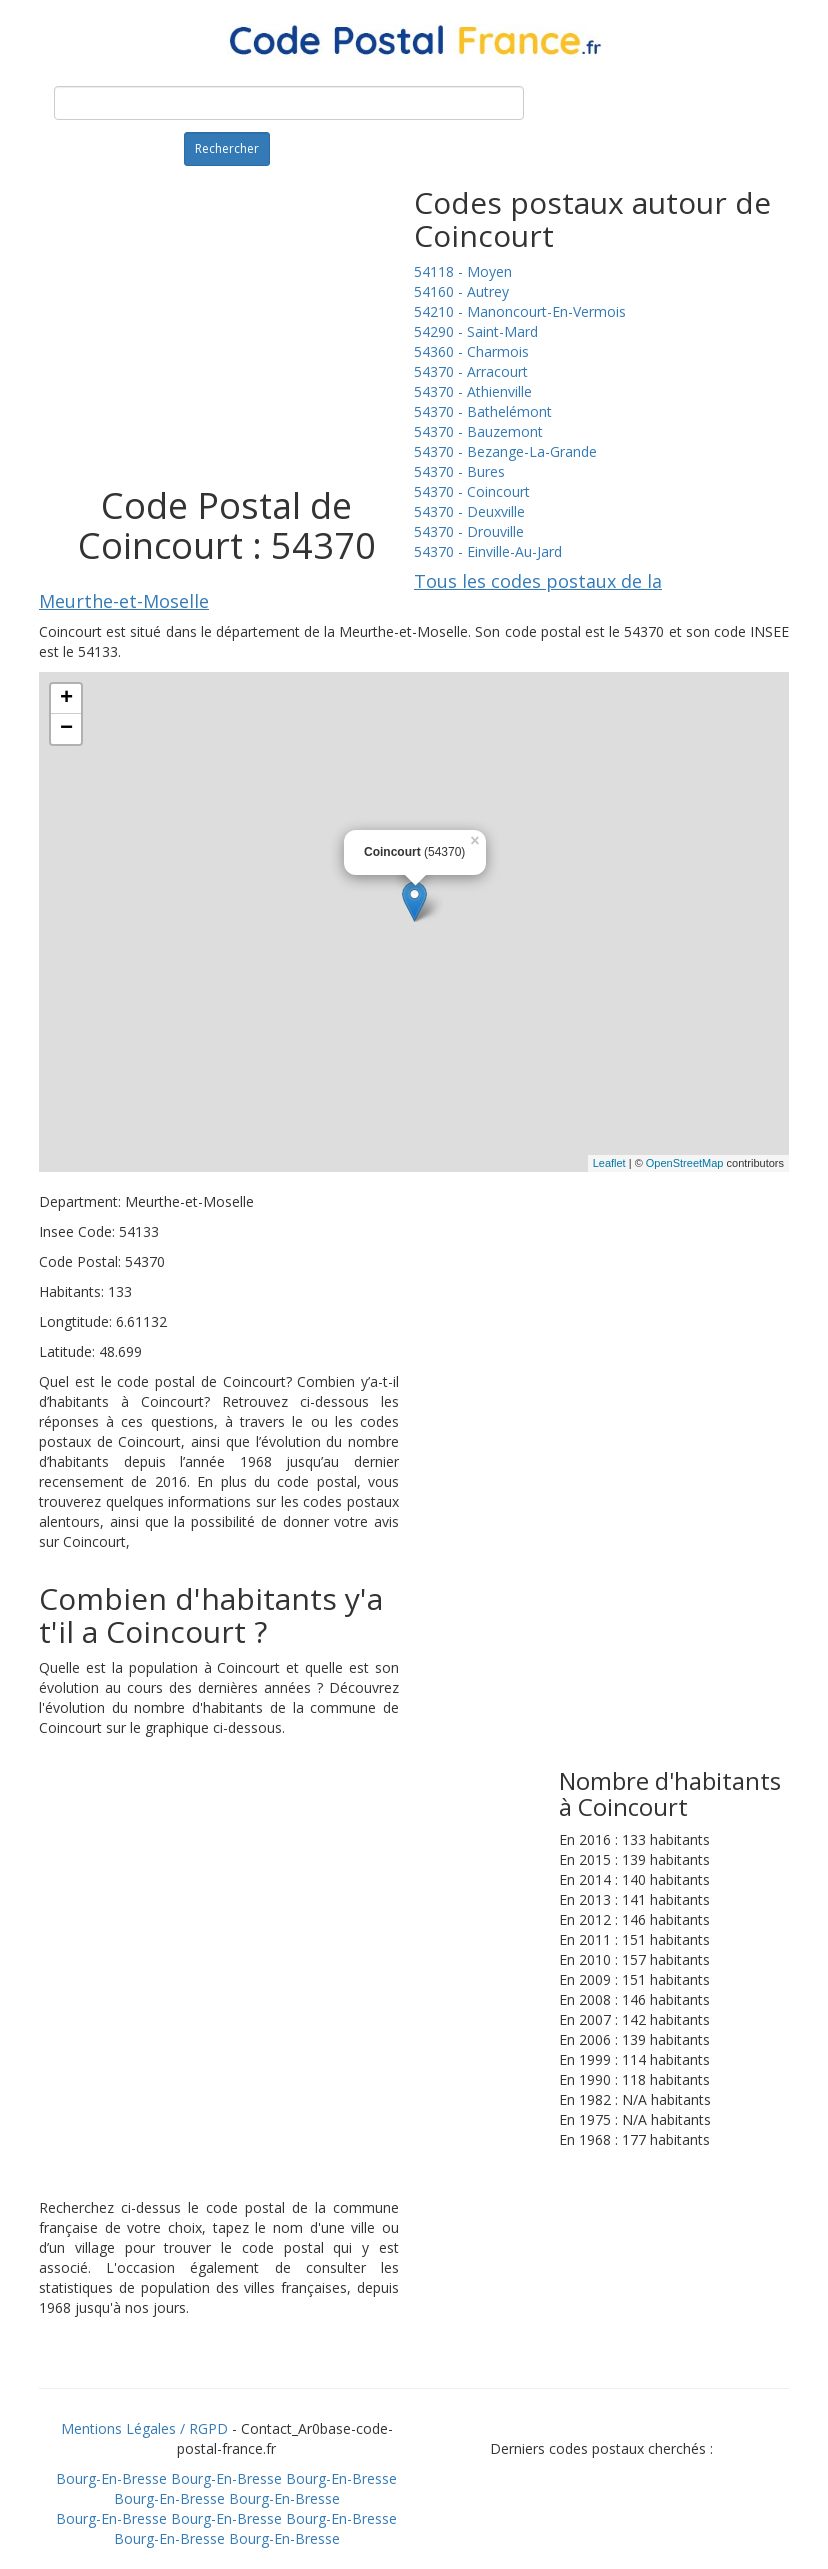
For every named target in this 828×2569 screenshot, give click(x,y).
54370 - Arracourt (471, 371)
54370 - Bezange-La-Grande (505, 451)
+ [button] (66, 699)
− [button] (66, 729)
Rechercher (227, 148)
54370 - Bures (459, 471)
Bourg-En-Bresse (111, 2478)
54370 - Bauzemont (478, 431)
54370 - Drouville (469, 531)
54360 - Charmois (471, 351)
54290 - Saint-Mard (476, 331)
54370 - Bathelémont (483, 411)
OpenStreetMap (685, 1163)
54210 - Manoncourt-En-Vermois (520, 311)
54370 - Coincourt (472, 491)
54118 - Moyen (463, 271)
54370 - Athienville (473, 391)
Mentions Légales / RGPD (144, 2428)
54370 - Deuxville (469, 511)
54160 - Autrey (461, 291)
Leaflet (609, 1163)
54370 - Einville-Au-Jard (488, 551)
